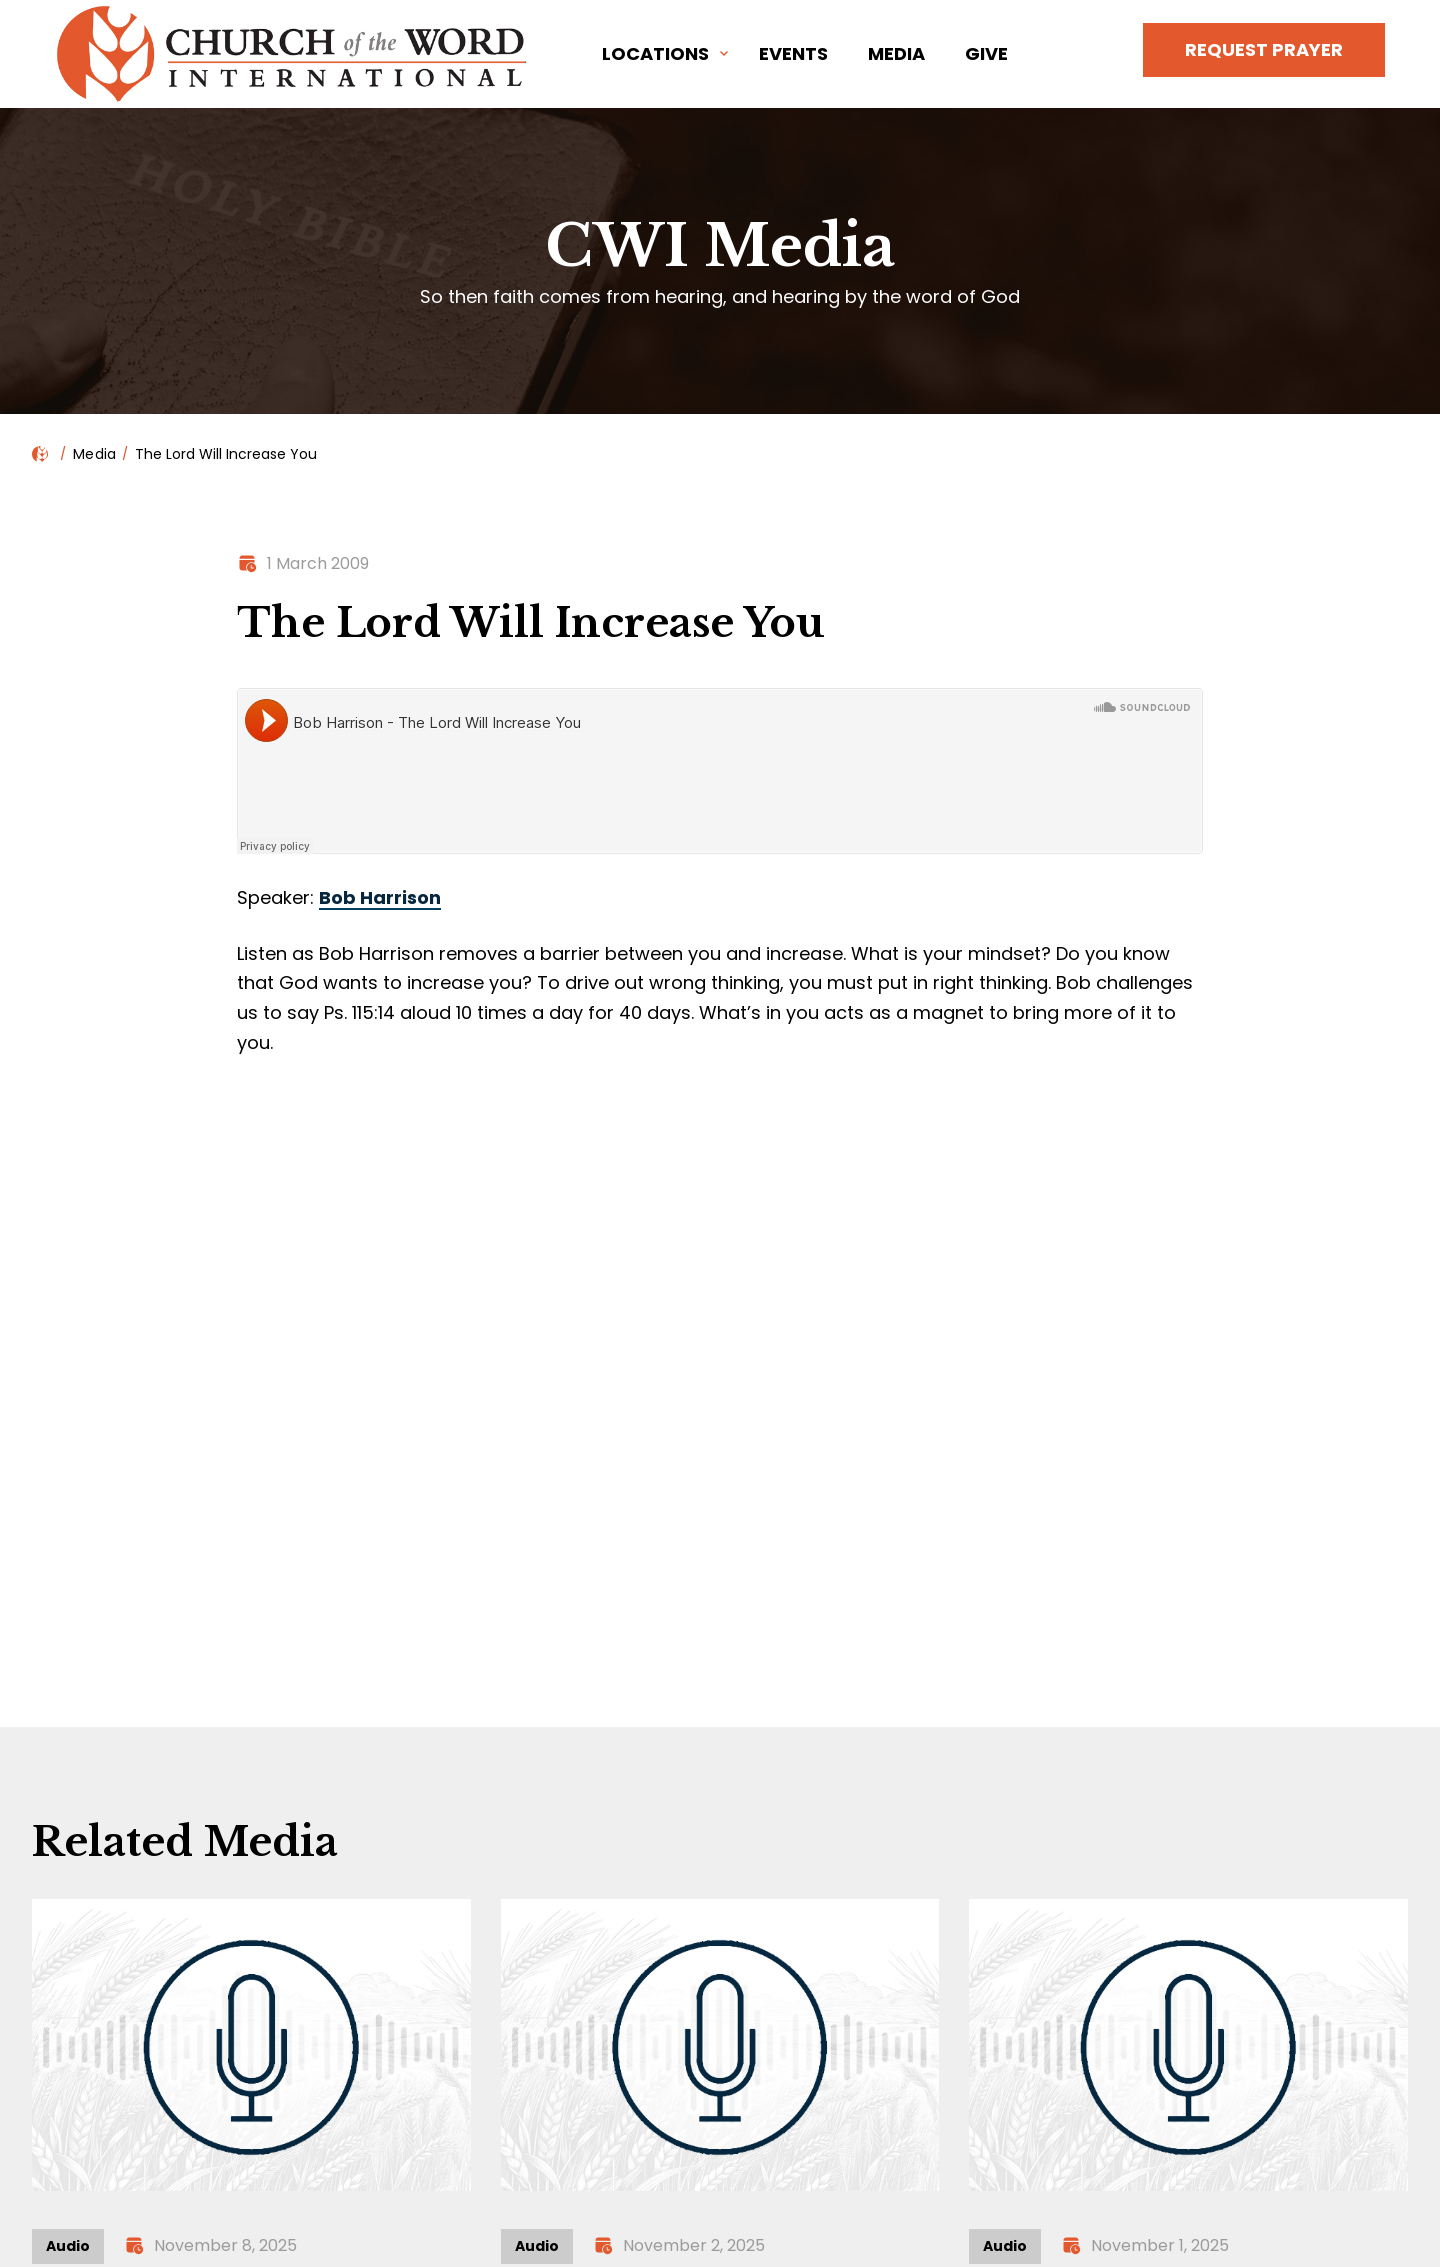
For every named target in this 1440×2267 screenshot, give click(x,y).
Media (896, 53)
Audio (68, 2246)
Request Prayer (1264, 49)
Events (793, 53)
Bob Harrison (380, 897)
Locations (655, 53)
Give (986, 53)
